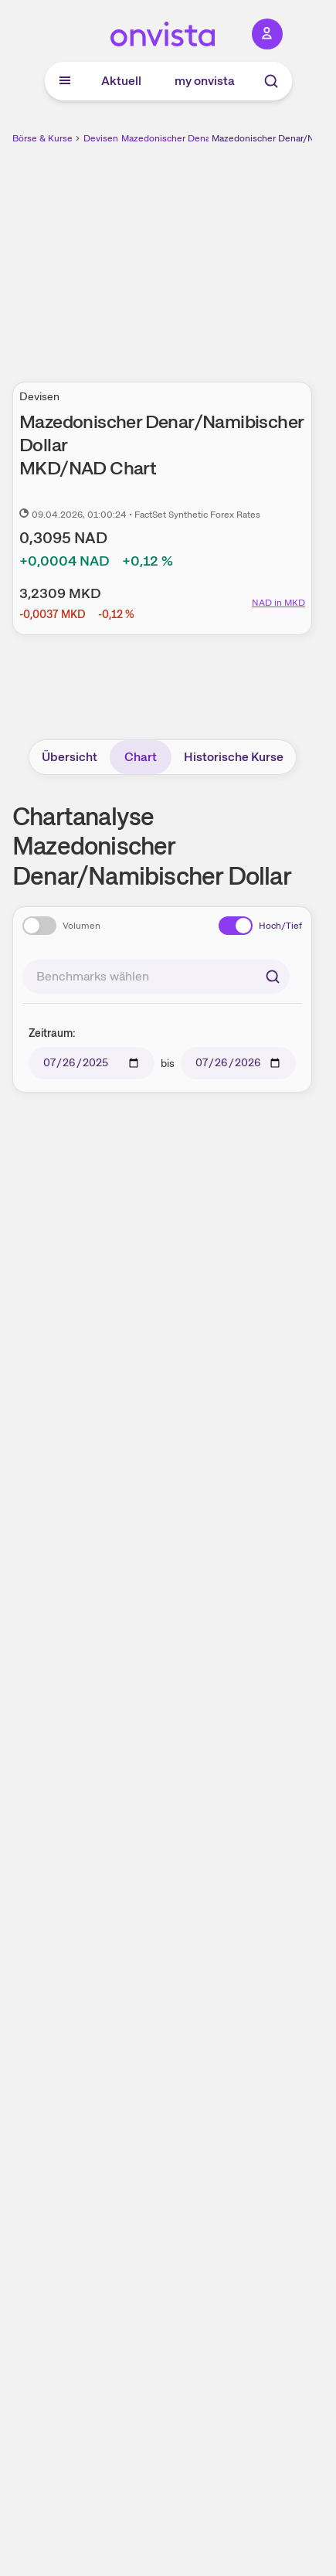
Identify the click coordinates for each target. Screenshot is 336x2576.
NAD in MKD (278, 602)
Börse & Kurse (42, 138)
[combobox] (156, 977)
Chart (140, 757)
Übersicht (69, 757)
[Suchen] (272, 976)
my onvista (205, 81)
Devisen (100, 138)
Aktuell (121, 81)
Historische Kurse (233, 757)
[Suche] (271, 81)
